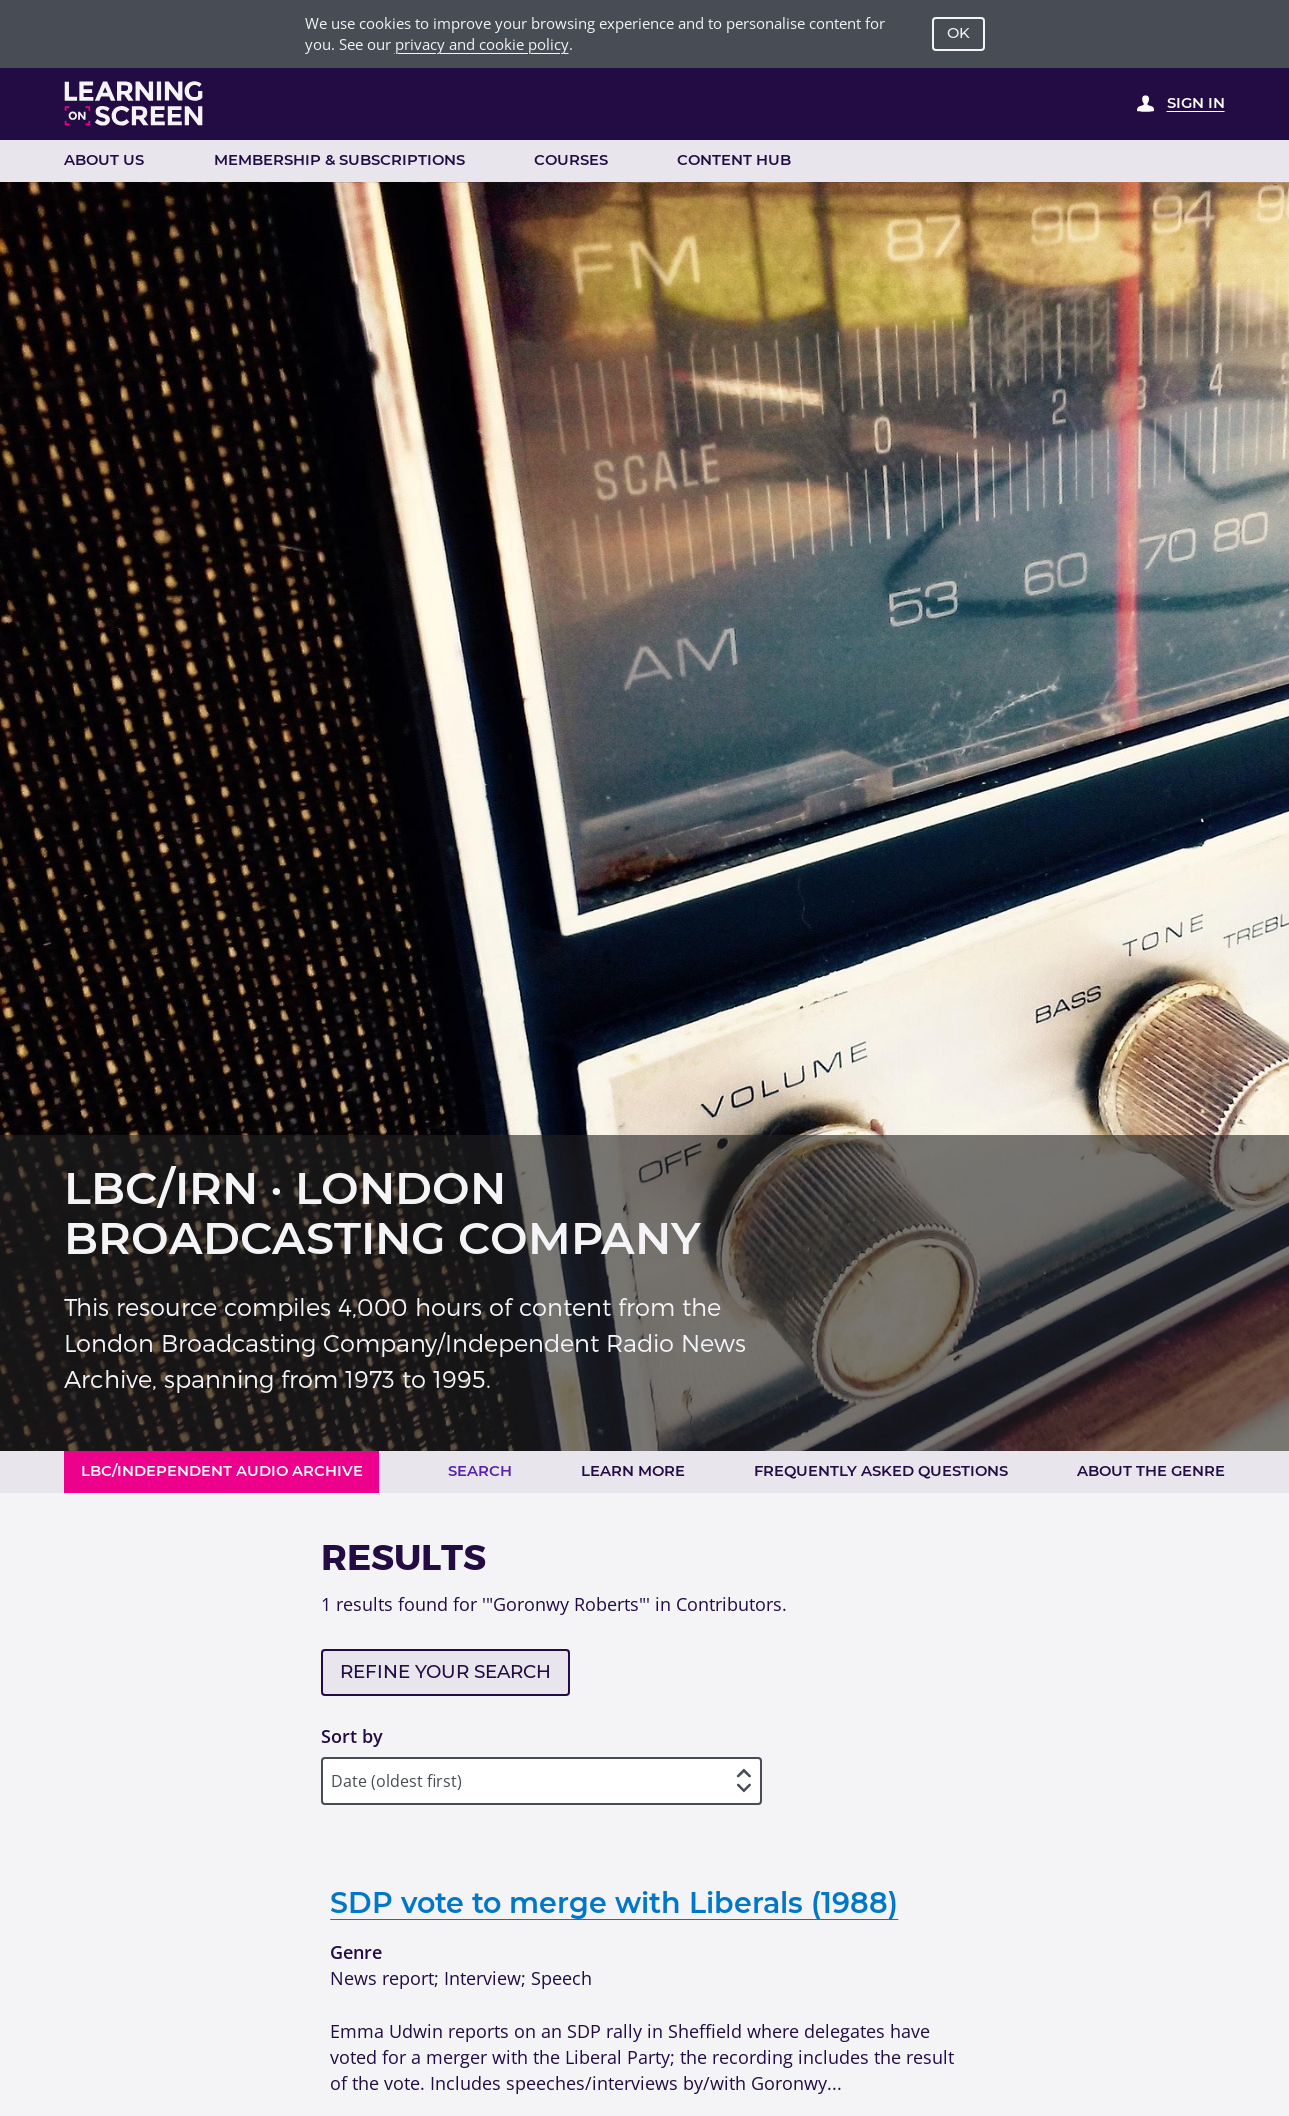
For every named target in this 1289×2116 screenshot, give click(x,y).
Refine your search (445, 1671)
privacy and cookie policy (482, 44)
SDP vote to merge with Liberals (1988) (614, 1902)
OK (958, 33)
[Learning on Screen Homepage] (134, 103)
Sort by (352, 1735)
